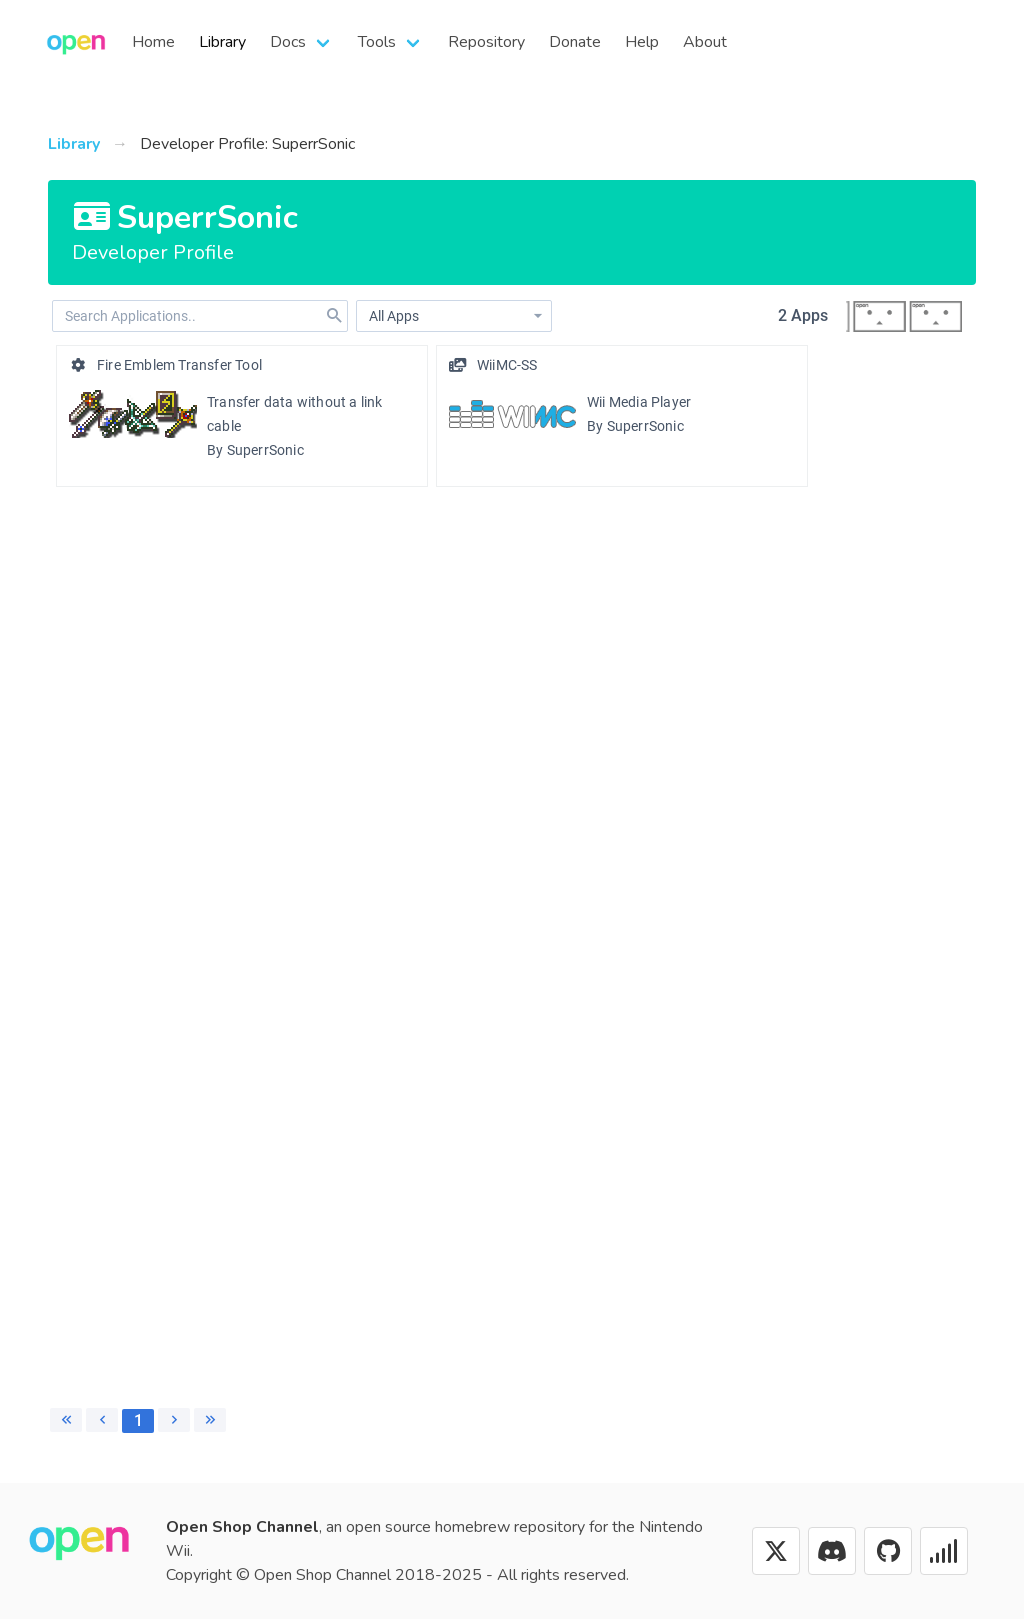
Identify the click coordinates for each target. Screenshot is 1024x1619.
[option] (242, 416)
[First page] (66, 1420)
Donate (575, 42)
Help (642, 42)
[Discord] (832, 1551)
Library (222, 42)
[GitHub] (888, 1551)
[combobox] (454, 316)
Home (153, 42)
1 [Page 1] (138, 1420)
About (705, 42)
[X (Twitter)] (776, 1551)
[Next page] (174, 1420)
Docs (288, 42)
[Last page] (210, 1420)
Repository (486, 42)
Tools (377, 42)
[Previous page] (102, 1420)
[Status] (944, 1551)
